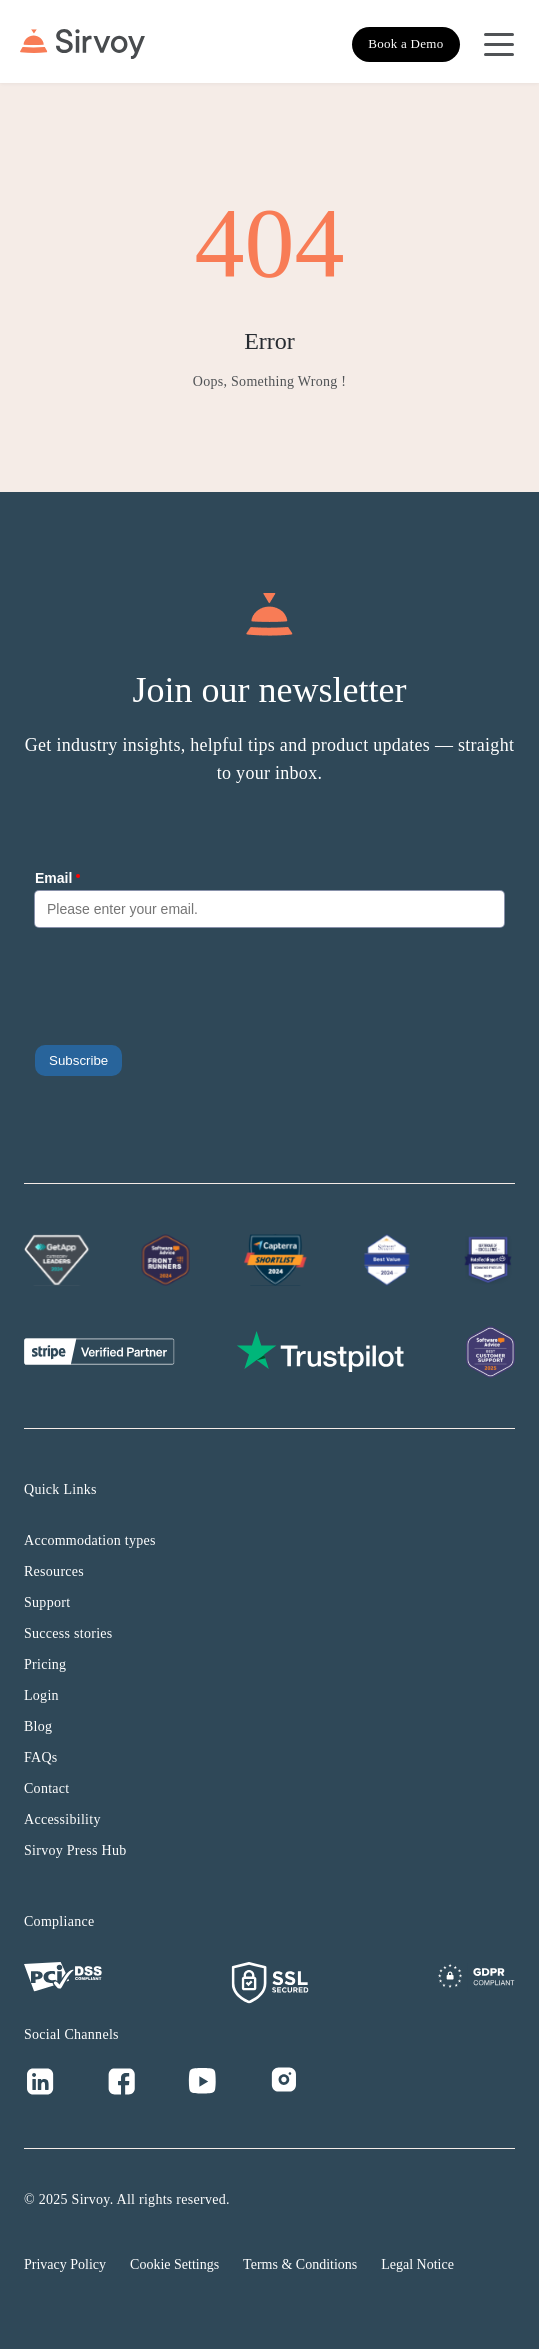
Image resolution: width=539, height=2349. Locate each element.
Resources (54, 1571)
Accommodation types (90, 1540)
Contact (47, 1788)
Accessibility (62, 1819)
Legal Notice (417, 2264)
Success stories (68, 1633)
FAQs (41, 1757)
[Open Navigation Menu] (499, 44)
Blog (38, 1726)
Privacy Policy (65, 2264)
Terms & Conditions (300, 2264)
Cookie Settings (174, 2264)
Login (41, 1695)
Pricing (45, 1664)
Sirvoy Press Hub (75, 1850)
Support (47, 1602)
